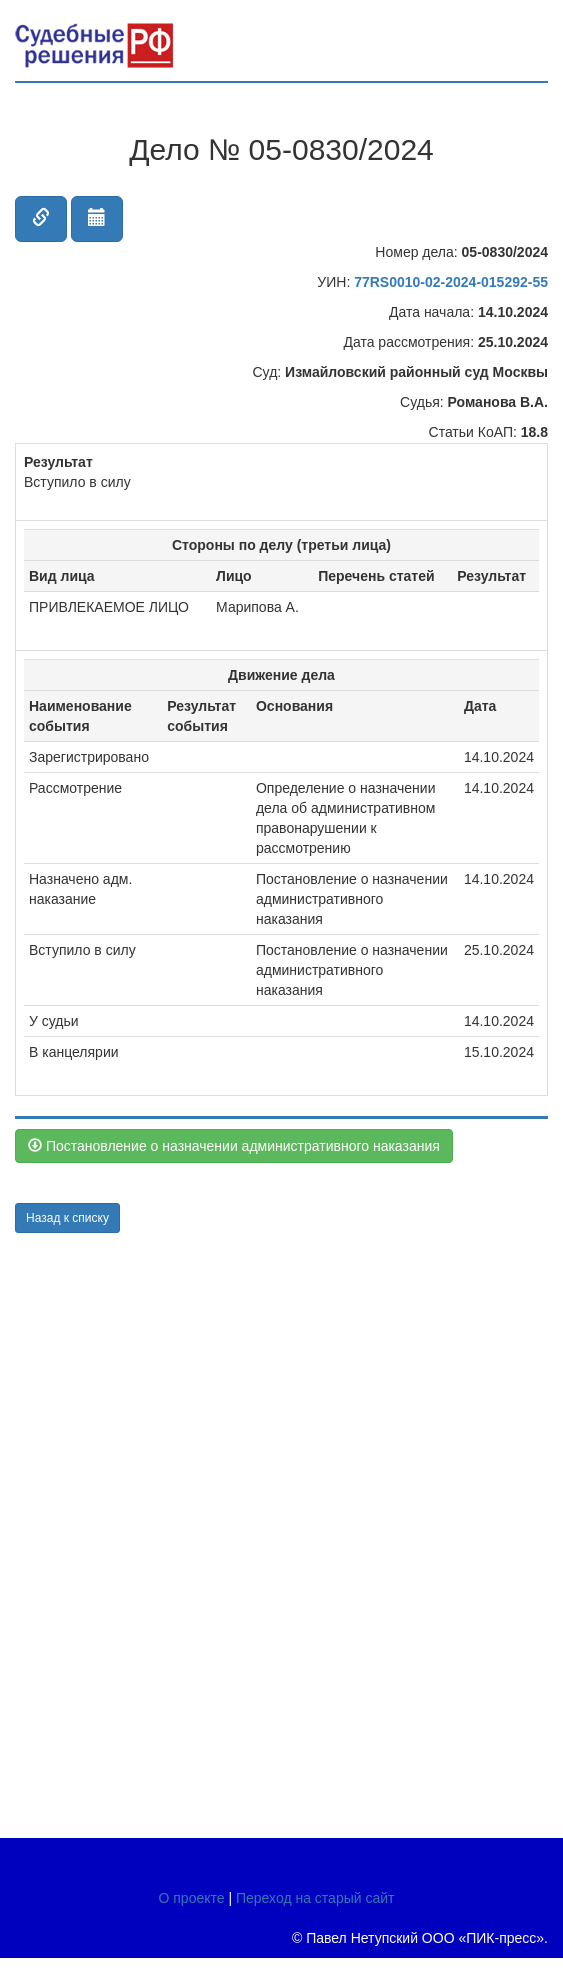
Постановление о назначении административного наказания (234, 1146)
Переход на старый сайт (315, 1898)
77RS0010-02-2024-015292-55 (451, 282)
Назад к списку (67, 1218)
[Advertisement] (135, 1533)
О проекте (192, 1898)
